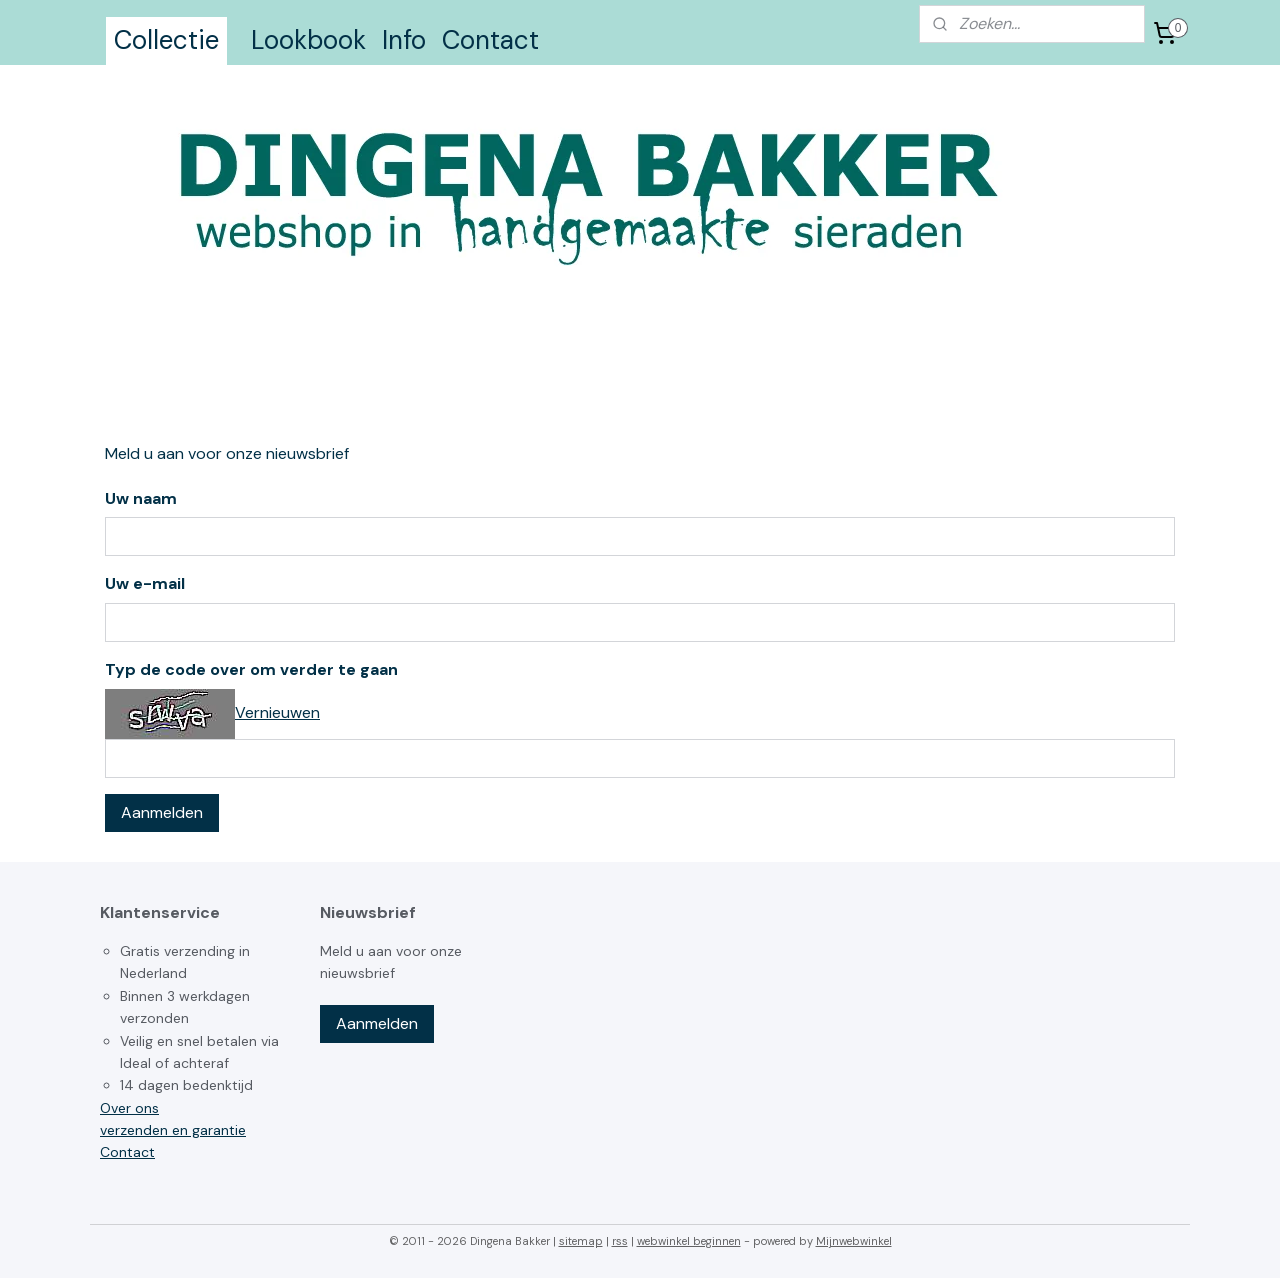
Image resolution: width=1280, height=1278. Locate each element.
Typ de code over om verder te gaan (251, 669)
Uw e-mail (145, 583)
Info (404, 40)
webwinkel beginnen (689, 1241)
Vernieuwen (277, 712)
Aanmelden (162, 812)
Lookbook (308, 40)
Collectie (166, 40)
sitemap (581, 1241)
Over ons (129, 1108)
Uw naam (141, 498)
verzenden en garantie (173, 1130)
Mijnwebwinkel (854, 1241)
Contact (490, 40)
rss (620, 1241)
